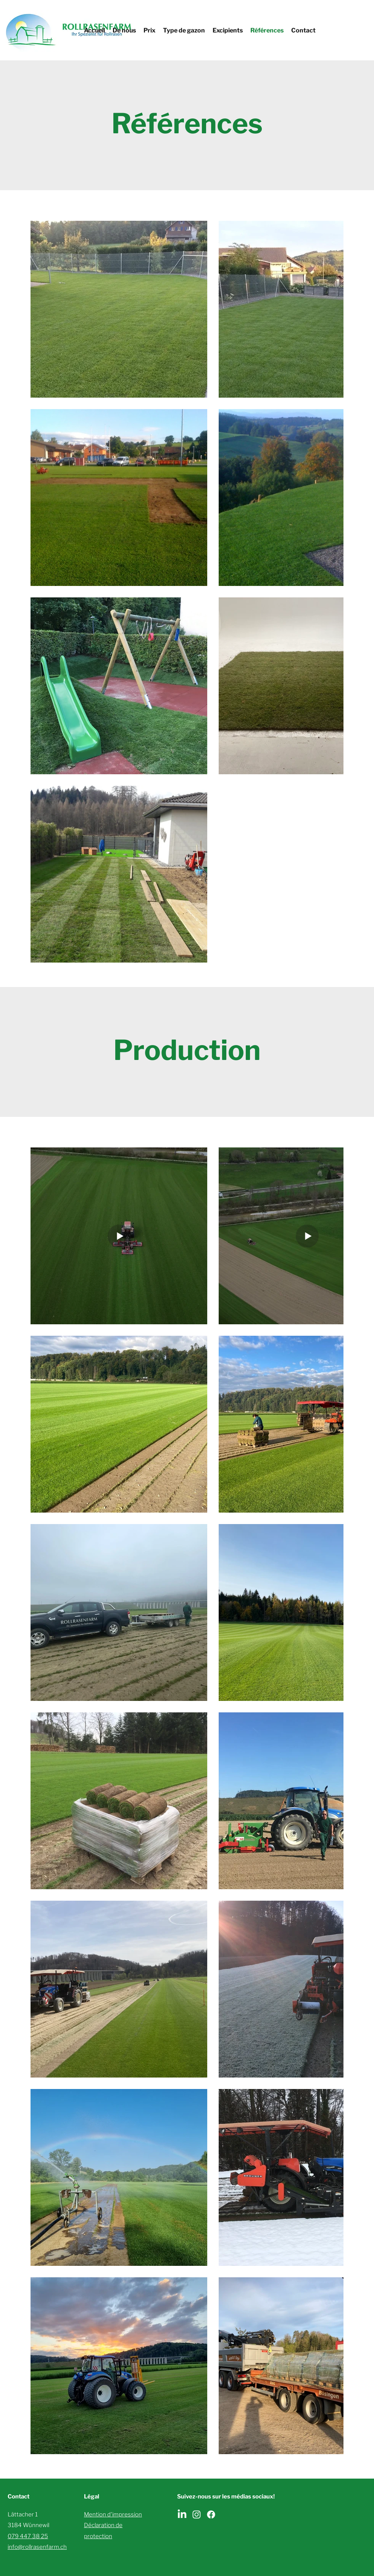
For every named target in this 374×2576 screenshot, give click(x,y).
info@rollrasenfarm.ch (37, 2547)
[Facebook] (211, 2514)
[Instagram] (196, 2514)
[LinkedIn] (182, 2514)
